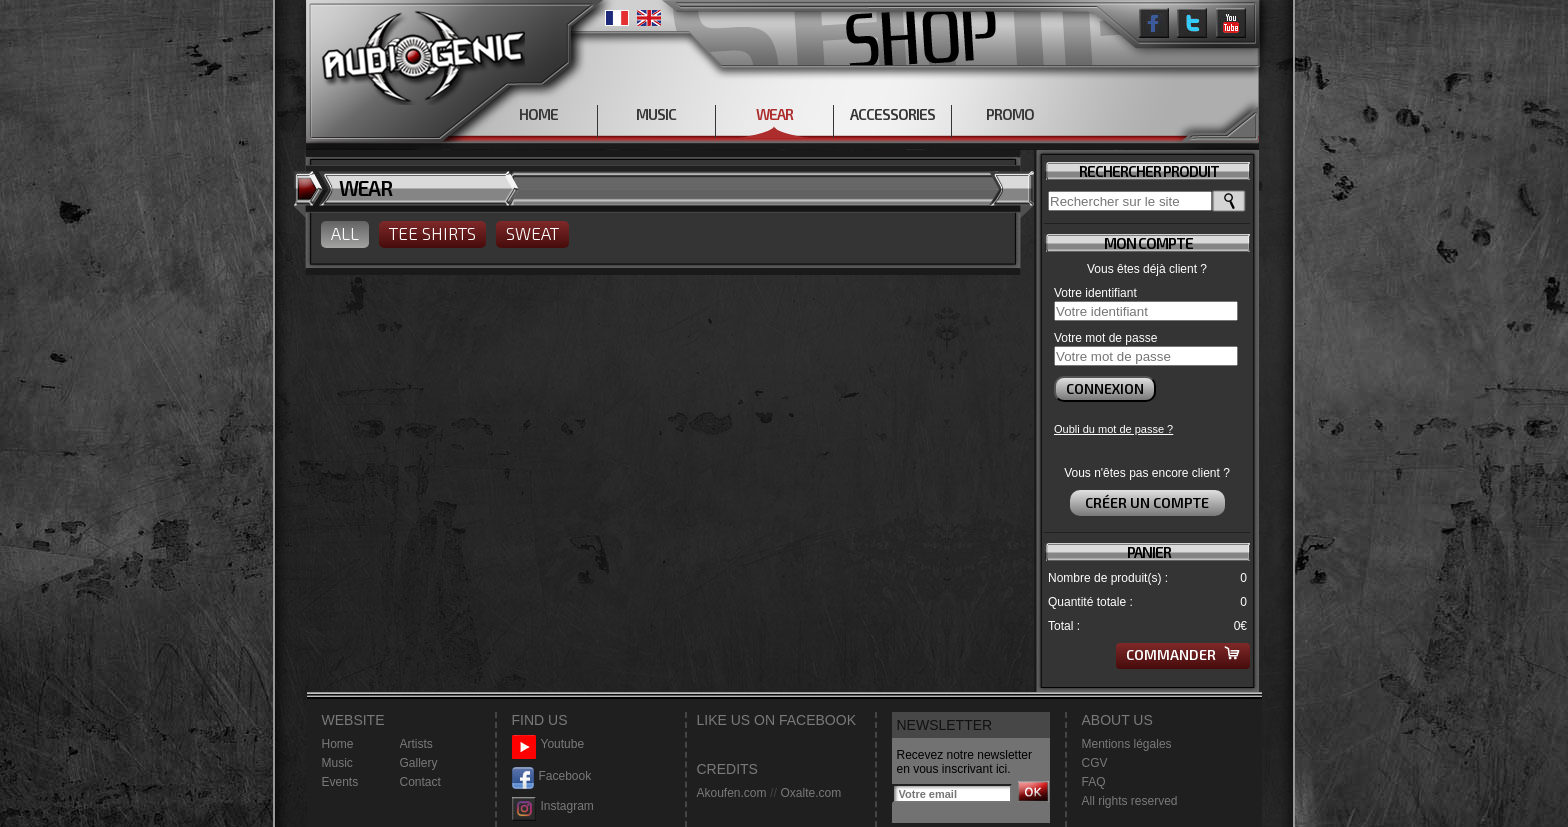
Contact (420, 782)
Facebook (552, 776)
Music (337, 763)
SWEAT (532, 233)
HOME (538, 114)
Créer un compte (1147, 502)
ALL (345, 233)
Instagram (553, 806)
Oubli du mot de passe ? (1113, 429)
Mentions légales (1127, 744)
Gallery (419, 763)
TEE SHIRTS (432, 233)
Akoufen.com (732, 793)
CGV (1095, 763)
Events (340, 782)
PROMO (1010, 114)
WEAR (774, 114)
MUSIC (656, 114)
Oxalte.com (810, 793)
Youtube (548, 744)
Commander (1183, 654)
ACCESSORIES (892, 114)
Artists (416, 744)
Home (338, 744)
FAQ (1094, 782)
